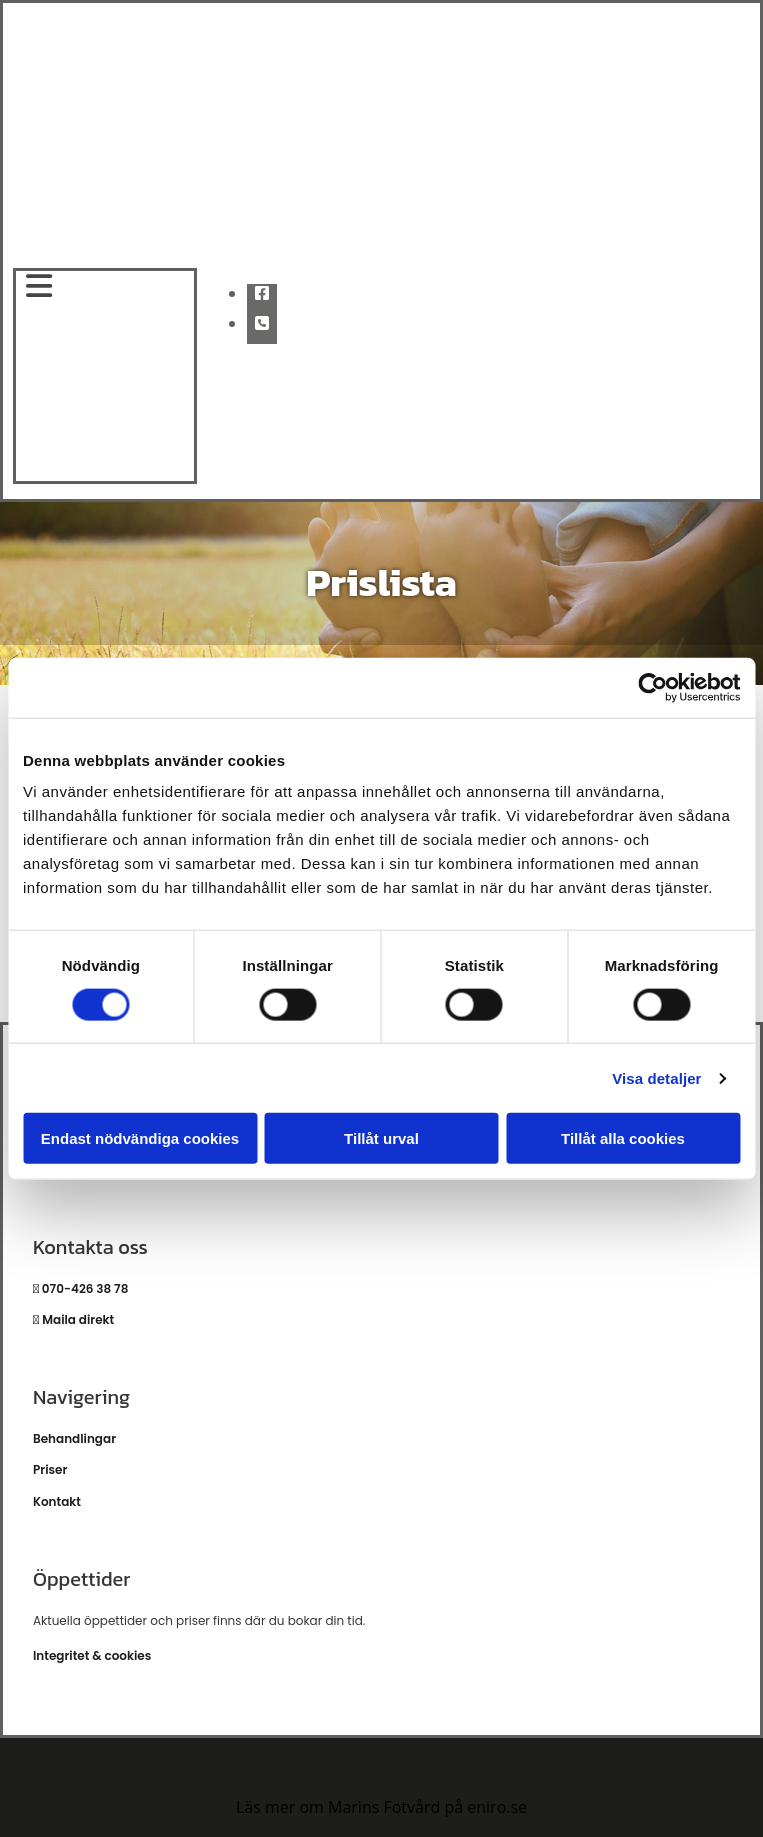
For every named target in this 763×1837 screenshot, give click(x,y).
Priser (50, 1469)
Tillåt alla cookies (623, 1138)
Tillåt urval (381, 1138)
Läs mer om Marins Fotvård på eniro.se (381, 1807)
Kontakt (57, 1501)
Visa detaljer (656, 1077)
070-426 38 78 (83, 1288)
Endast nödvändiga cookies (140, 1138)
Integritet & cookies (92, 1655)
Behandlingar (74, 1438)
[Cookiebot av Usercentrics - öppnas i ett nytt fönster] (652, 687)
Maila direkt (78, 1319)
